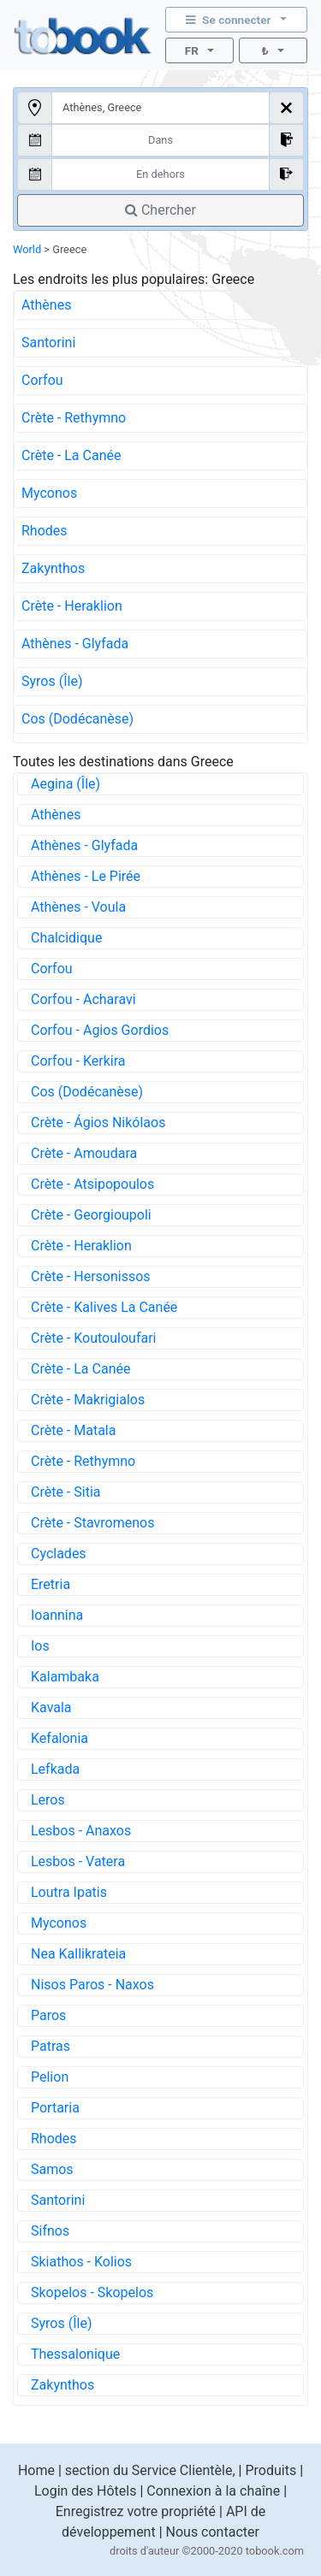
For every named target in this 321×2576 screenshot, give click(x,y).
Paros (48, 2015)
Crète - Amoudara (84, 1153)
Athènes (46, 305)
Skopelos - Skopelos (92, 2292)
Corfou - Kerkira (78, 1061)
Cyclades (58, 1553)
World (27, 249)
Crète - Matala (73, 1430)
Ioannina (57, 1615)
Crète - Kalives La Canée (104, 1307)
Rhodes (44, 531)
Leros (48, 1800)
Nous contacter (212, 2532)
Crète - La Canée (71, 455)
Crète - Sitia (65, 1492)
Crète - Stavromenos (92, 1523)
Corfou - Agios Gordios (100, 1030)
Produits (270, 2470)
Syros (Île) (51, 681)
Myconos (49, 493)
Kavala (51, 1707)
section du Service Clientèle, (150, 2470)
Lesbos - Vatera (78, 1861)
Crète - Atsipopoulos (92, 1184)
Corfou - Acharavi (83, 999)
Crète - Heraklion (71, 606)
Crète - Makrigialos (88, 1399)
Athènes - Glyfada (74, 643)
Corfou (42, 380)
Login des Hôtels (85, 2491)
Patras (50, 2046)
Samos (52, 2169)
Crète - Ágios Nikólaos (98, 1122)
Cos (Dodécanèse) (77, 719)
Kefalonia (59, 1738)
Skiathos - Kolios (81, 2262)
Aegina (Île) (65, 784)
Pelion (49, 2077)
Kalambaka (65, 1677)
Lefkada (55, 1769)
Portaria (55, 2108)
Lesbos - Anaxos (81, 1831)
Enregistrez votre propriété (136, 2511)
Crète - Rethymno (73, 418)
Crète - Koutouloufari (93, 1338)
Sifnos (50, 2231)
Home (36, 2470)
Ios (40, 1646)
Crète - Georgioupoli (91, 1215)
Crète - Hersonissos (91, 1276)
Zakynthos (53, 568)
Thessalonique (75, 2354)
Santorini (48, 342)
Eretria (50, 1584)
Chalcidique (66, 938)
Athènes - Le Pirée (85, 876)
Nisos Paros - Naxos (92, 1984)
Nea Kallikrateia (78, 1954)
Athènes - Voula (78, 907)
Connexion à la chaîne (213, 2491)
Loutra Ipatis (69, 1892)
